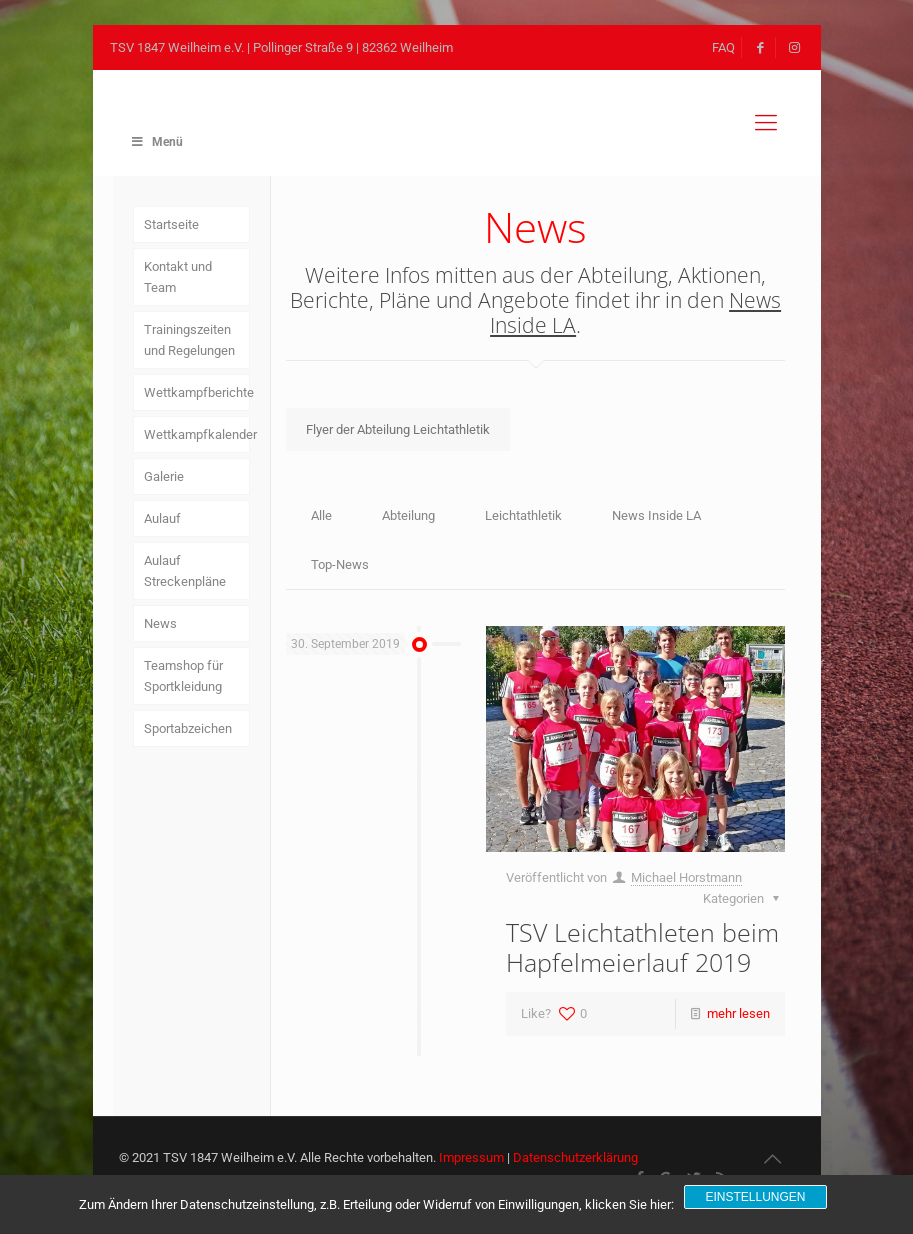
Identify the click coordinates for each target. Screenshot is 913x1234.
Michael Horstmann (686, 877)
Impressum (471, 1157)
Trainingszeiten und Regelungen (189, 340)
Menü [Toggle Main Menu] (157, 142)
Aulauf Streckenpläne (185, 571)
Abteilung (408, 515)
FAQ (723, 47)
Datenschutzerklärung (575, 1157)
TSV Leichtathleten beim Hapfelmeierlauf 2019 (642, 947)
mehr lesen (738, 1013)
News (160, 623)
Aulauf (162, 518)
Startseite (171, 224)
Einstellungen (755, 1197)
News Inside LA (656, 515)
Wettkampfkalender (197, 434)
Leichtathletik (523, 515)
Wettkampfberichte (197, 392)
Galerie (164, 476)
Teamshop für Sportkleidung (183, 676)
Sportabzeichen (188, 728)
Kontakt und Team (178, 277)
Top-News (340, 564)
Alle (321, 515)
